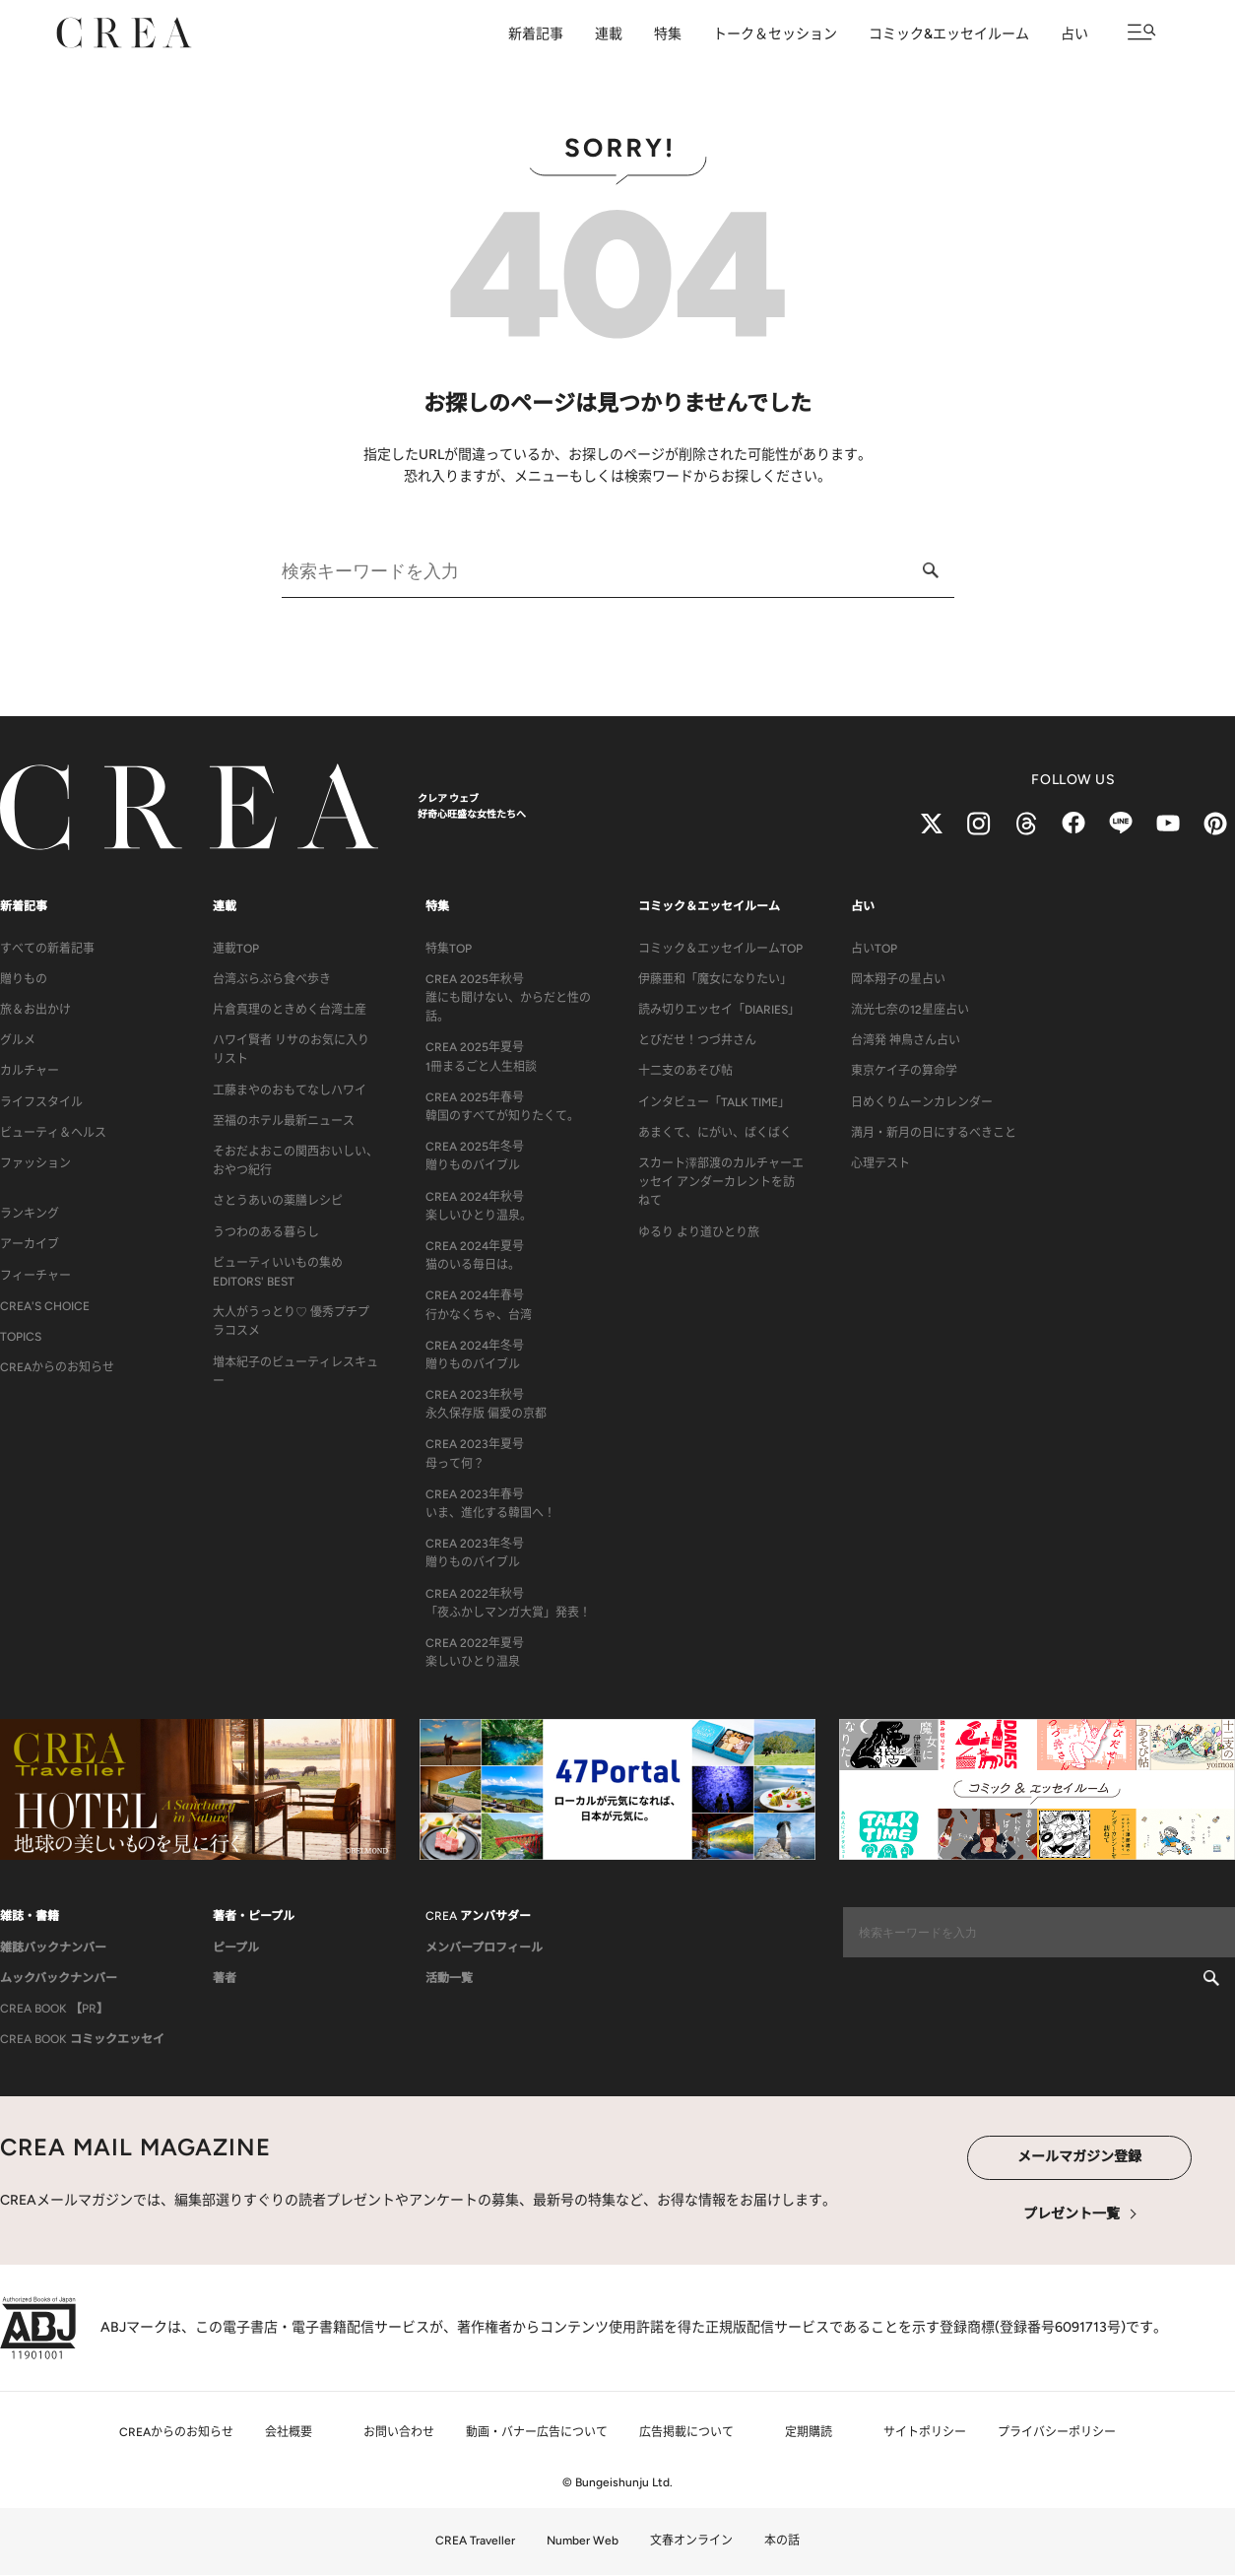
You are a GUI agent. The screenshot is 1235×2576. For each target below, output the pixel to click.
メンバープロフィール (484, 1947)
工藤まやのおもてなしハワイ (289, 1090)
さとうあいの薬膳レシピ (278, 1201)
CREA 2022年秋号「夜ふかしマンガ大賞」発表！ (508, 1603)
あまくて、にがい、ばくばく (715, 1133)
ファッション (35, 1163)
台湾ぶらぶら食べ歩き (272, 979)
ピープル (236, 1947)
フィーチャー (35, 1276)
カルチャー (29, 1071)
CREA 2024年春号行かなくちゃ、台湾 (478, 1304)
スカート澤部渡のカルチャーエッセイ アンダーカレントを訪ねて (721, 1182)
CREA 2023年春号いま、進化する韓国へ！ (490, 1503)
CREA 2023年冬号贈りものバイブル (474, 1553)
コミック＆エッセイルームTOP (720, 949)
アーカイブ (29, 1244)
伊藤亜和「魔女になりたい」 (715, 979)
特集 (668, 34)
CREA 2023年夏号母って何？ (474, 1453)
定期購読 (808, 2432)
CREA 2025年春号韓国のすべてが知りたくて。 (502, 1106)
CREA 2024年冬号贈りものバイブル (474, 1355)
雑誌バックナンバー (53, 1947)
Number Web (582, 2540)
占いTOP (874, 949)
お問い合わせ (398, 2432)
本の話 (782, 2540)
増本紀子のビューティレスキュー (295, 1371)
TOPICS (20, 1337)
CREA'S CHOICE (45, 1306)
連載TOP (236, 949)
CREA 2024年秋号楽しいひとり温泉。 (478, 1206)
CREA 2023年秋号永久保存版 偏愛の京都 (486, 1404)
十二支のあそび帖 (685, 1071)
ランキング (29, 1214)
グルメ (17, 1040)
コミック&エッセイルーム (949, 34)
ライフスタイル (41, 1102)
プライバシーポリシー (1057, 2432)
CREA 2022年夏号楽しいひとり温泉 (474, 1652)
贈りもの (23, 979)
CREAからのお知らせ (57, 1367)
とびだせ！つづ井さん (697, 1040)
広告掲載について (686, 2432)
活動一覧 (449, 1978)
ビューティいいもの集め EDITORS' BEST (278, 1272)
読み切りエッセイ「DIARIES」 (719, 1010)
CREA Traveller (475, 2540)
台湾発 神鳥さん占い (905, 1040)
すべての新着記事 (47, 949)
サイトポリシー (924, 2432)
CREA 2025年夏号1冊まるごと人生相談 (481, 1056)
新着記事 (535, 34)
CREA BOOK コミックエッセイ (82, 2039)
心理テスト (880, 1163)
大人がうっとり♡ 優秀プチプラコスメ (291, 1321)
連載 (608, 34)
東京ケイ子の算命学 (904, 1071)
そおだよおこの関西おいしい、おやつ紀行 (295, 1161)
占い (1074, 34)
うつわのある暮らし (266, 1232)
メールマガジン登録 (1079, 2156)
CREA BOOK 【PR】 (54, 2008)
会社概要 (288, 2432)
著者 (224, 1978)
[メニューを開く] (1142, 32)
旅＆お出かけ (35, 1010)
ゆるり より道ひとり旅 (698, 1232)
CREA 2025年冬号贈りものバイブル (474, 1156)
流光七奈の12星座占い (910, 1010)
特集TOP (448, 949)
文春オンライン (691, 2540)
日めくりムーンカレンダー (922, 1102)
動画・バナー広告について (537, 2432)
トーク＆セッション (775, 34)
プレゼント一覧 (1071, 2214)
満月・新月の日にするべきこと (933, 1133)
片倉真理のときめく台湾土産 (289, 1010)
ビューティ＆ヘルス (53, 1133)
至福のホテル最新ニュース (284, 1121)
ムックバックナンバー (58, 1978)
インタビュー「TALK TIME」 (714, 1102)
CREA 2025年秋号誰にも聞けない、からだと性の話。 (508, 998)
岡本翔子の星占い (898, 979)
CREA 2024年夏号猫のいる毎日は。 (474, 1255)
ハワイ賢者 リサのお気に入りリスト (291, 1049)
